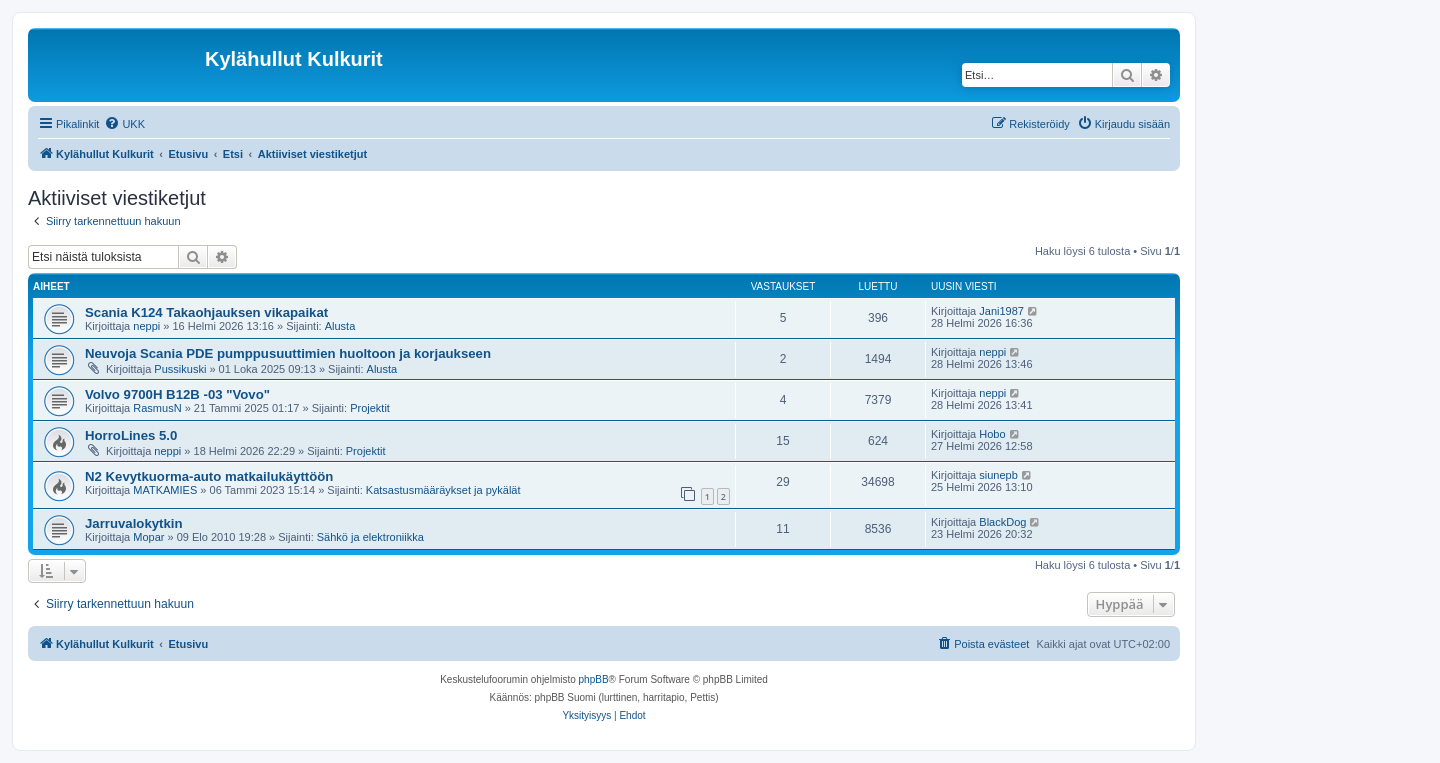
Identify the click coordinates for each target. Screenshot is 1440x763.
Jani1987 (1001, 311)
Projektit (370, 408)
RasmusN (157, 408)
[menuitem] (124, 124)
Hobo (992, 434)
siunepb (998, 475)
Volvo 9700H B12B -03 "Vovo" (177, 394)
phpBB (594, 679)
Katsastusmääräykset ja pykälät (443, 490)
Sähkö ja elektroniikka (370, 537)
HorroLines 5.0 (131, 435)
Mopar (148, 537)
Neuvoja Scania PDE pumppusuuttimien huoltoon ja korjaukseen (288, 353)
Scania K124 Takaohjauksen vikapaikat (206, 312)
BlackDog (1002, 522)
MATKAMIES (165, 490)
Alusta (340, 326)
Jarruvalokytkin (134, 523)
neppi (146, 326)
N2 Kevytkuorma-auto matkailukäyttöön (209, 476)
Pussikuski (180, 369)
